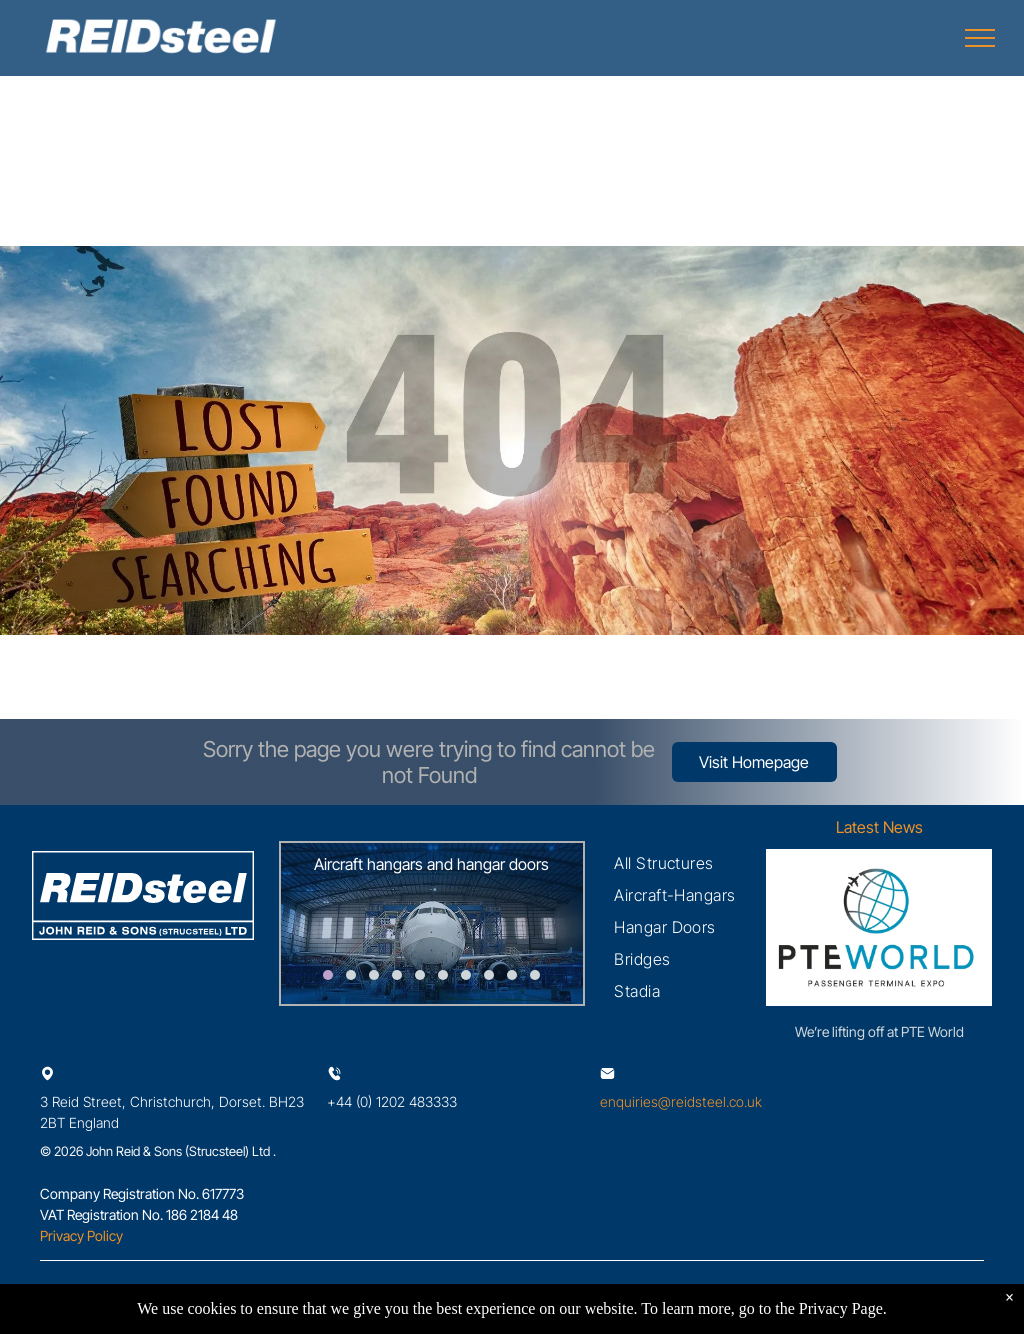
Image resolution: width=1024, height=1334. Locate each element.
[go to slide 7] (466, 975)
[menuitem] (664, 863)
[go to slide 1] (328, 975)
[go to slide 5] (420, 975)
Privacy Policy (81, 1235)
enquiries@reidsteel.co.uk (681, 1101)
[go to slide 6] (443, 975)
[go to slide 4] (397, 975)
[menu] (980, 38)
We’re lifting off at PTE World (879, 1031)
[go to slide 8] (489, 975)
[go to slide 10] (535, 975)
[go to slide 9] (512, 975)
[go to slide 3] (374, 975)
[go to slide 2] (351, 975)
